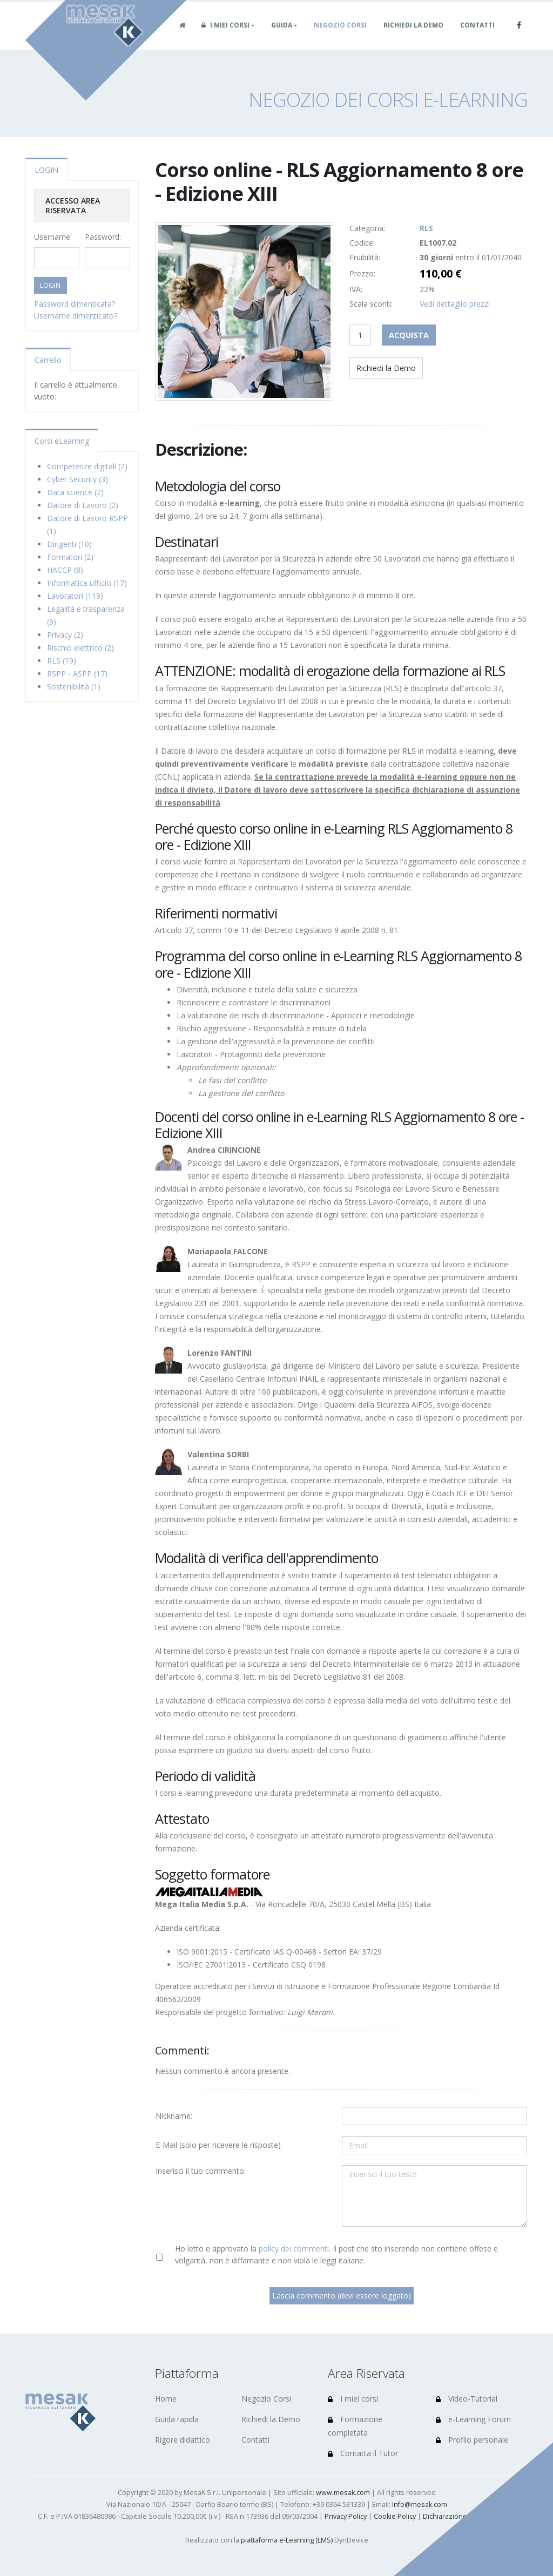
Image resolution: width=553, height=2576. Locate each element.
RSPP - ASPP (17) (77, 673)
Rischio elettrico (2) (80, 648)
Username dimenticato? (75, 315)
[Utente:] (434, 2116)
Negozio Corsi (340, 37)
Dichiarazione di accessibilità (469, 2516)
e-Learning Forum (473, 2419)
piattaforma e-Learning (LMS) (287, 2540)
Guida (281, 37)
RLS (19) (61, 660)
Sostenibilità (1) (73, 686)
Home (166, 2399)
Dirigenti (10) (69, 544)
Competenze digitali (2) (87, 466)
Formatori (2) (70, 557)
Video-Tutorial (466, 2399)
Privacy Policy (346, 2516)
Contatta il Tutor (363, 2453)
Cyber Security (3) (77, 479)
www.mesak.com (343, 2492)
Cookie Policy (395, 2516)
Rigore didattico (182, 2440)
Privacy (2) (65, 635)
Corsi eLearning (62, 441)
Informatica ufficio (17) (87, 583)
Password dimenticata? (74, 304)
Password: (103, 237)
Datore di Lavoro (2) (82, 505)
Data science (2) (75, 492)
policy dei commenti (294, 2248)
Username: (53, 237)
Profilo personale (472, 2440)
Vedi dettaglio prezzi (455, 304)
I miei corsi (225, 37)
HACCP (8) (65, 570)
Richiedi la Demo (413, 37)
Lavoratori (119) (75, 596)
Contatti (477, 37)
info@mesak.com (419, 2504)
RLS (426, 228)
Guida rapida (177, 2419)
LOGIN (46, 170)
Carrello (48, 360)
